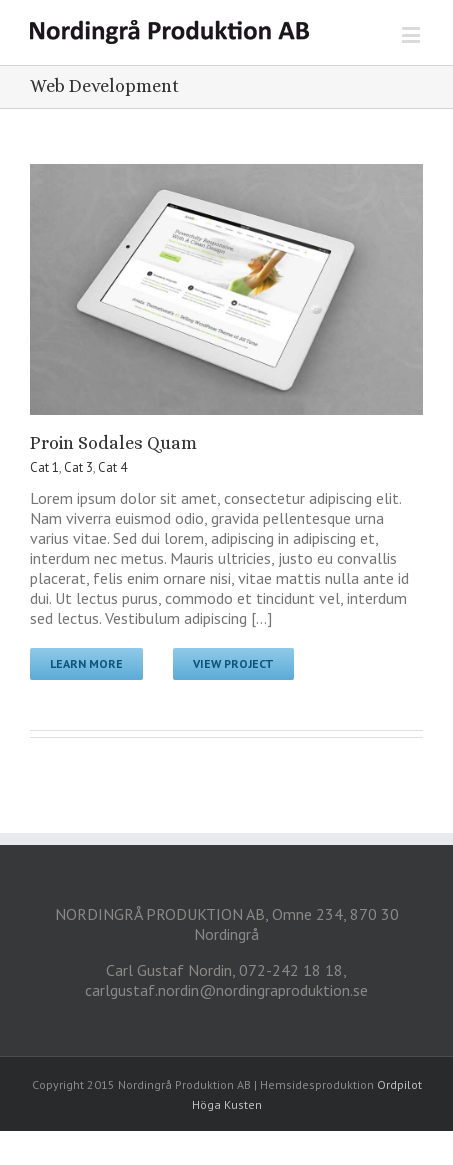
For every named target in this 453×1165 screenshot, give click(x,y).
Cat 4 (112, 467)
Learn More (86, 663)
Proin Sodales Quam (113, 443)
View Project (233, 663)
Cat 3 (78, 467)
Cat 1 (44, 467)
